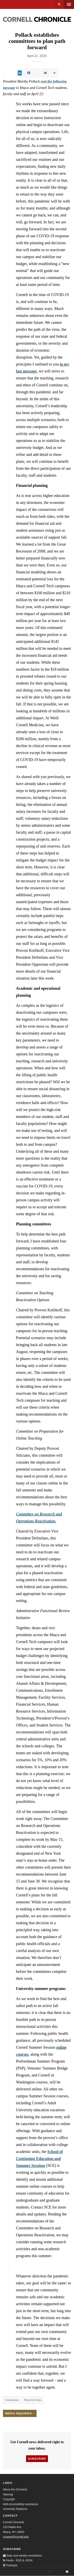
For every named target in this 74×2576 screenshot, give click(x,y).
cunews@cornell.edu (16, 2536)
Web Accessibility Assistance (20, 2504)
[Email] (67, 2572)
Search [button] (59, 4)
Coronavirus (12, 2400)
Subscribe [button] (37, 2458)
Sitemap (8, 2494)
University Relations (15, 2508)
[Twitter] (58, 2572)
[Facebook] (50, 2572)
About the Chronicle (15, 2489)
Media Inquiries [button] (19, 2413)
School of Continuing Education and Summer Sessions (39, 2158)
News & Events (32, 2400)
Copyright (9, 2499)
